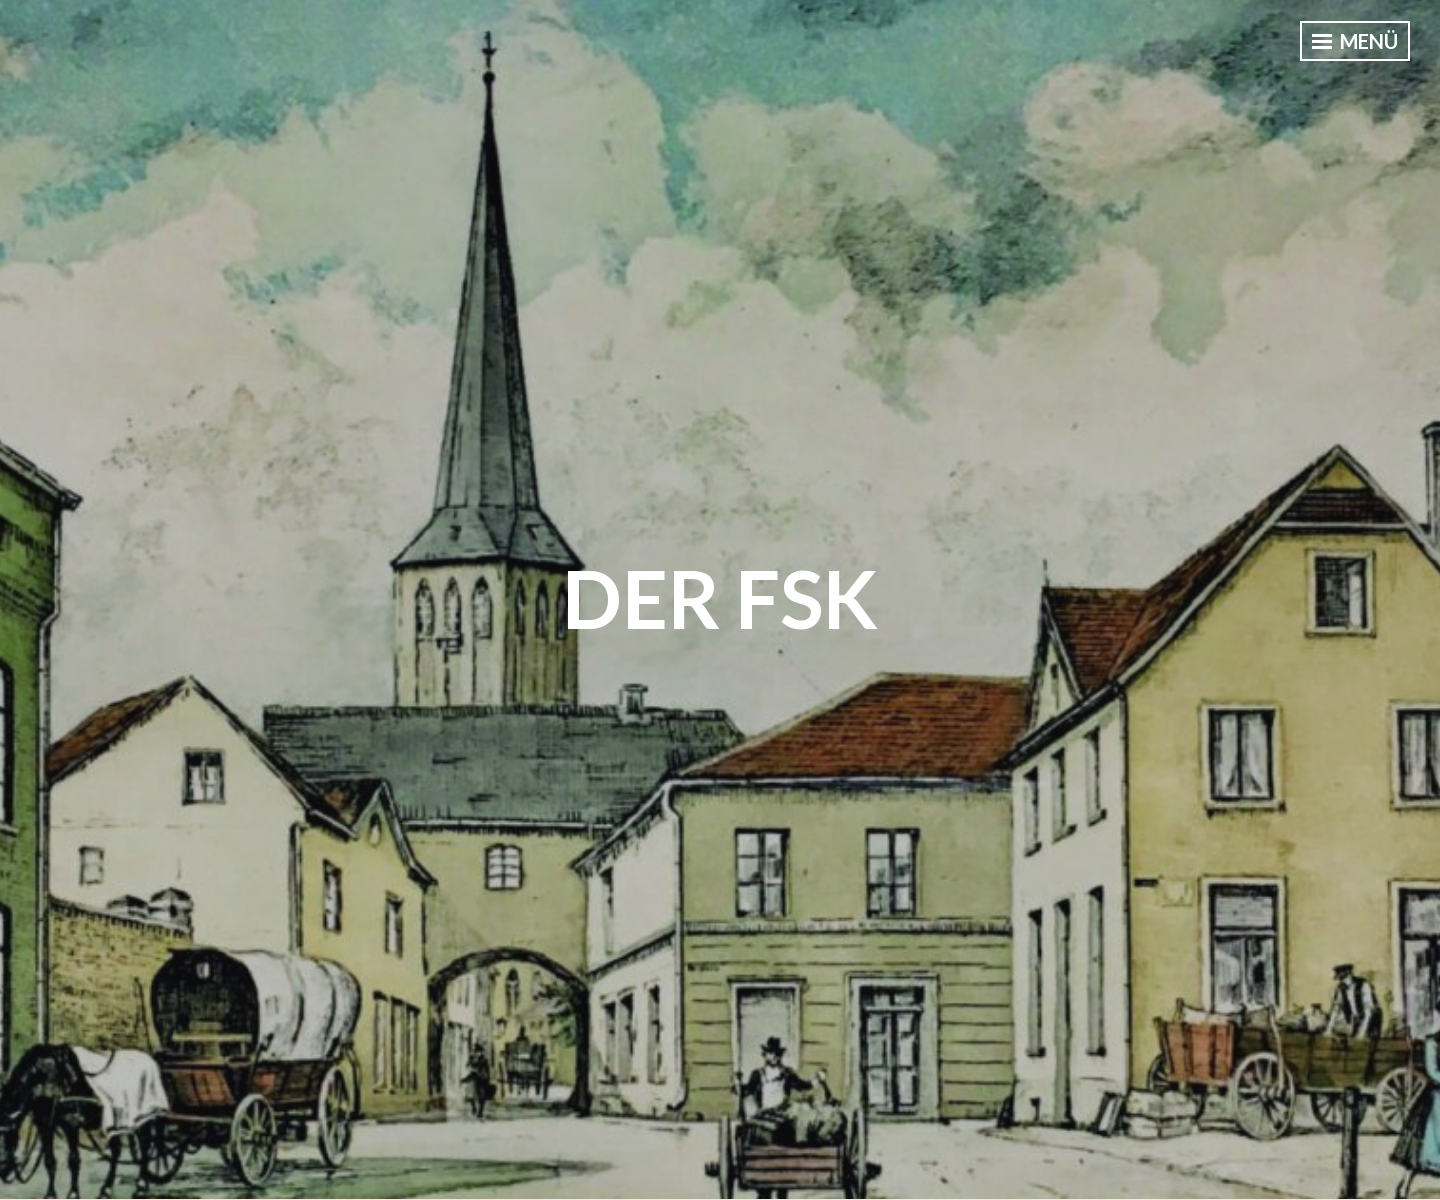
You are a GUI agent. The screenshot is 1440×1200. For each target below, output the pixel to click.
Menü (1355, 41)
